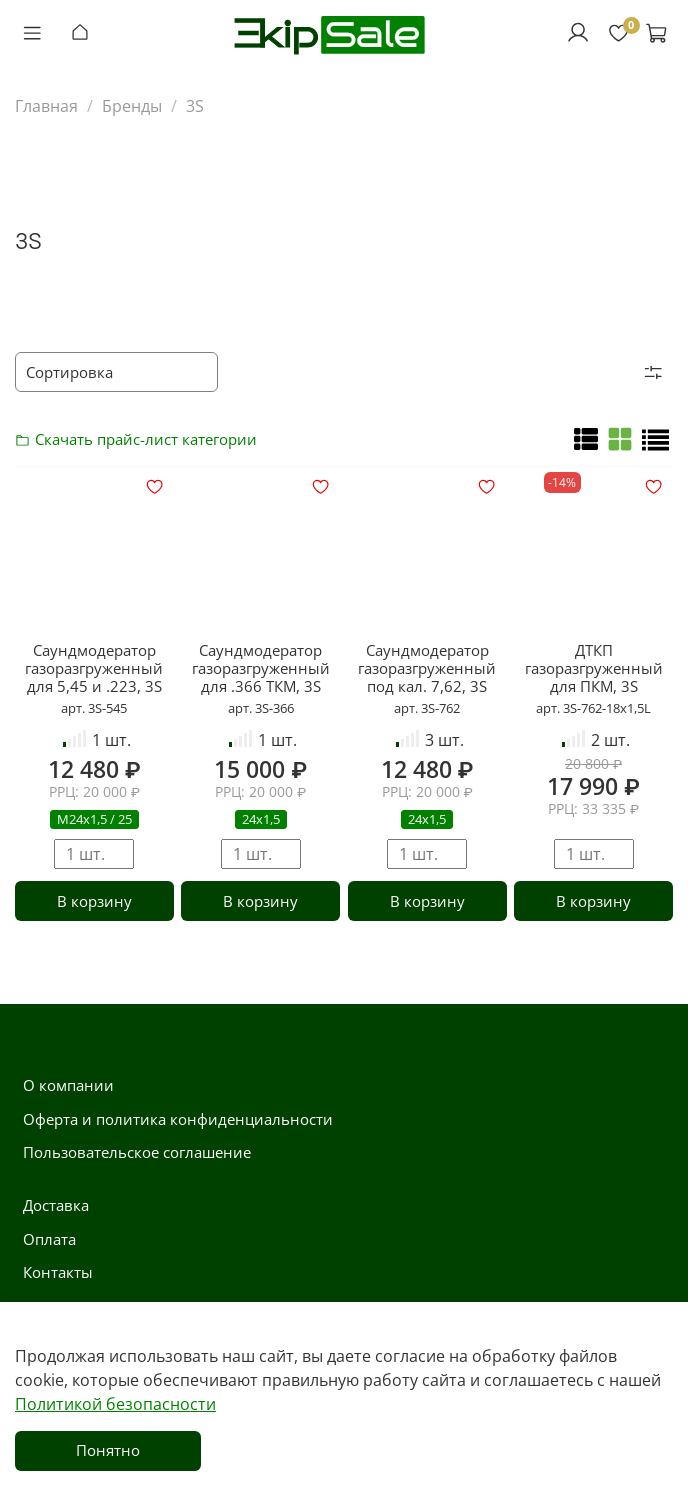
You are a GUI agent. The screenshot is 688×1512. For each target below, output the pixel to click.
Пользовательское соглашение (137, 1152)
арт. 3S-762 (427, 708)
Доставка (56, 1205)
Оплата (49, 1239)
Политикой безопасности (115, 1404)
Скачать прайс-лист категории (28, 439)
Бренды (132, 106)
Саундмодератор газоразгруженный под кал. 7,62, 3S (427, 668)
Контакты (58, 1272)
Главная (46, 106)
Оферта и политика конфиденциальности (178, 1119)
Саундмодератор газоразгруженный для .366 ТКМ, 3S (261, 668)
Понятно (108, 1450)
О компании (68, 1085)
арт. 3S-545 (94, 708)
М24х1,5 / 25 (94, 819)
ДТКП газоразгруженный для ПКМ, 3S (594, 668)
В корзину (94, 901)
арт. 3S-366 (261, 708)
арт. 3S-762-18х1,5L (593, 708)
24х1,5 (261, 819)
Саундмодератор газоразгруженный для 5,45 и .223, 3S (94, 668)
